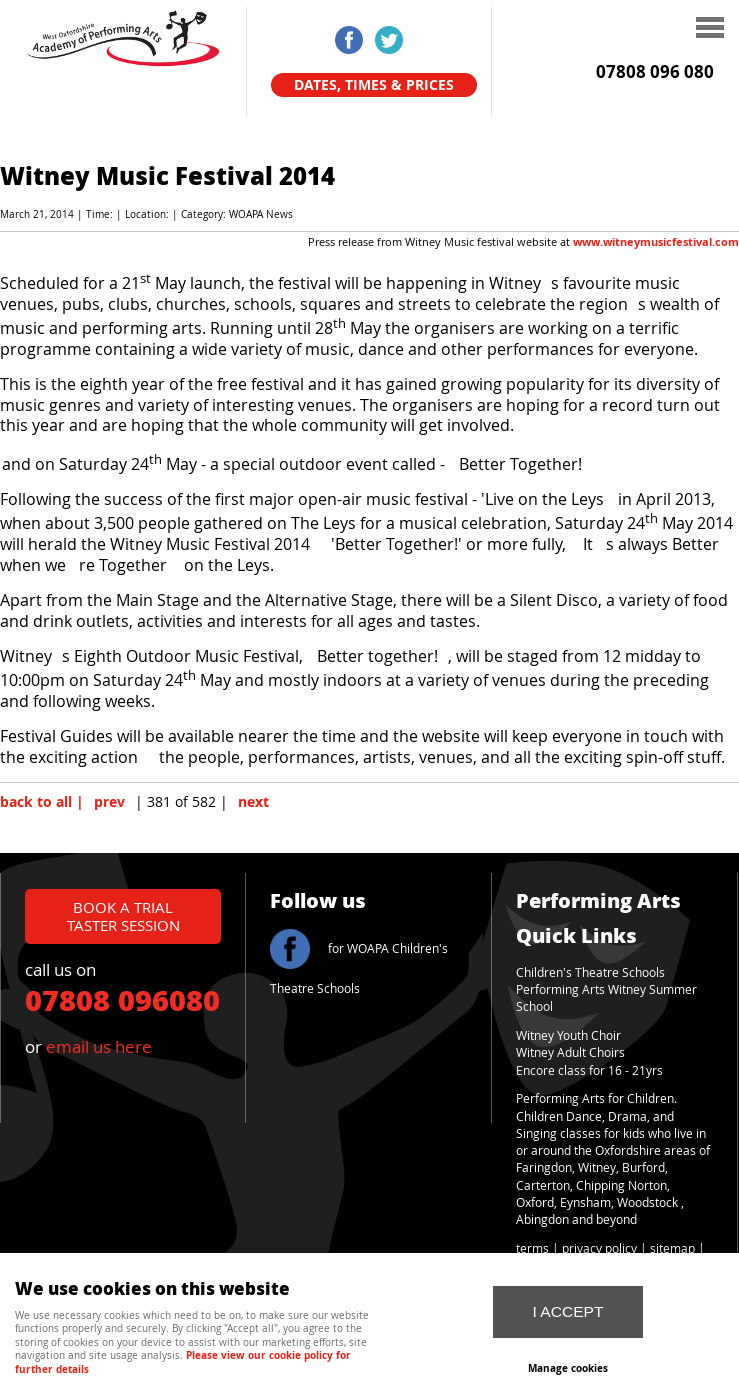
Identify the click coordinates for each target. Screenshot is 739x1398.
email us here (99, 1046)
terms (532, 1248)
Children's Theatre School (587, 972)
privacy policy (599, 1248)
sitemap (672, 1248)
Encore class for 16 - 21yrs (589, 1070)
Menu (599, 30)
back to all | (42, 802)
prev (109, 802)
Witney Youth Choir (568, 1035)
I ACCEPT (568, 1311)
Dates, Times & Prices (374, 85)
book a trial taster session (123, 915)
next (253, 802)
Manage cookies (568, 1368)
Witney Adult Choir (567, 1052)
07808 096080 (122, 999)
